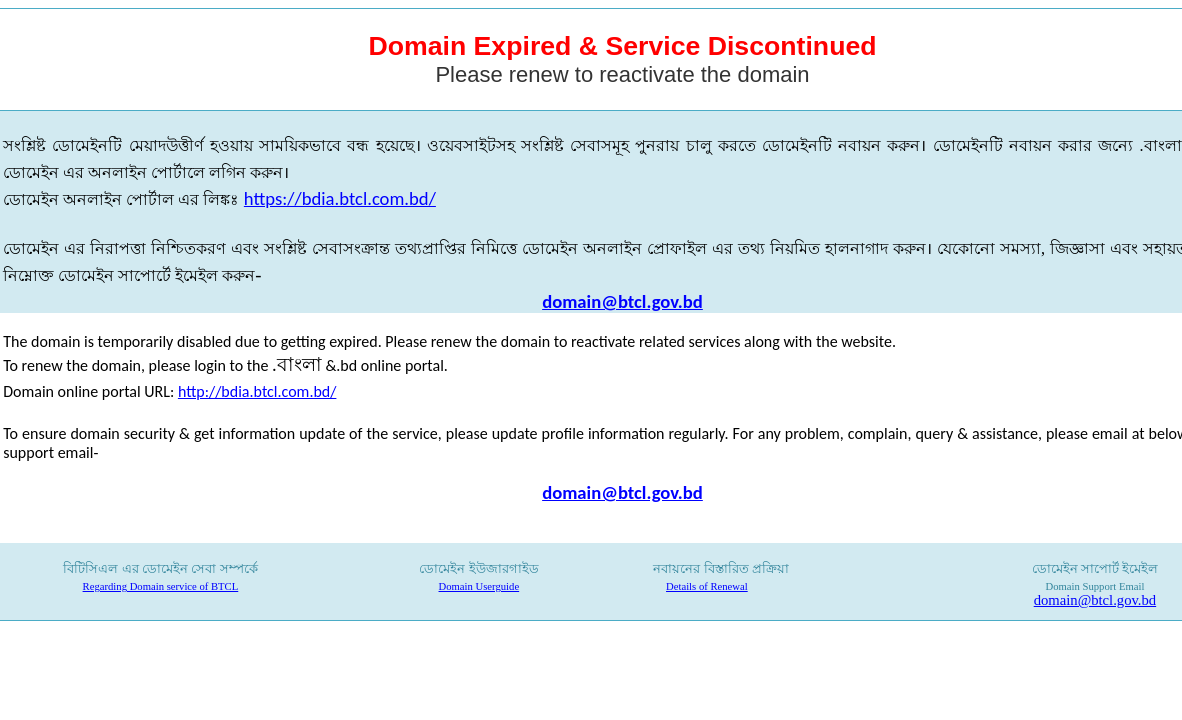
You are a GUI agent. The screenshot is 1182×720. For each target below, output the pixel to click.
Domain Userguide (479, 586)
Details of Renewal (707, 586)
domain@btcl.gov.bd (622, 301)
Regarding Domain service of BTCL (161, 586)
